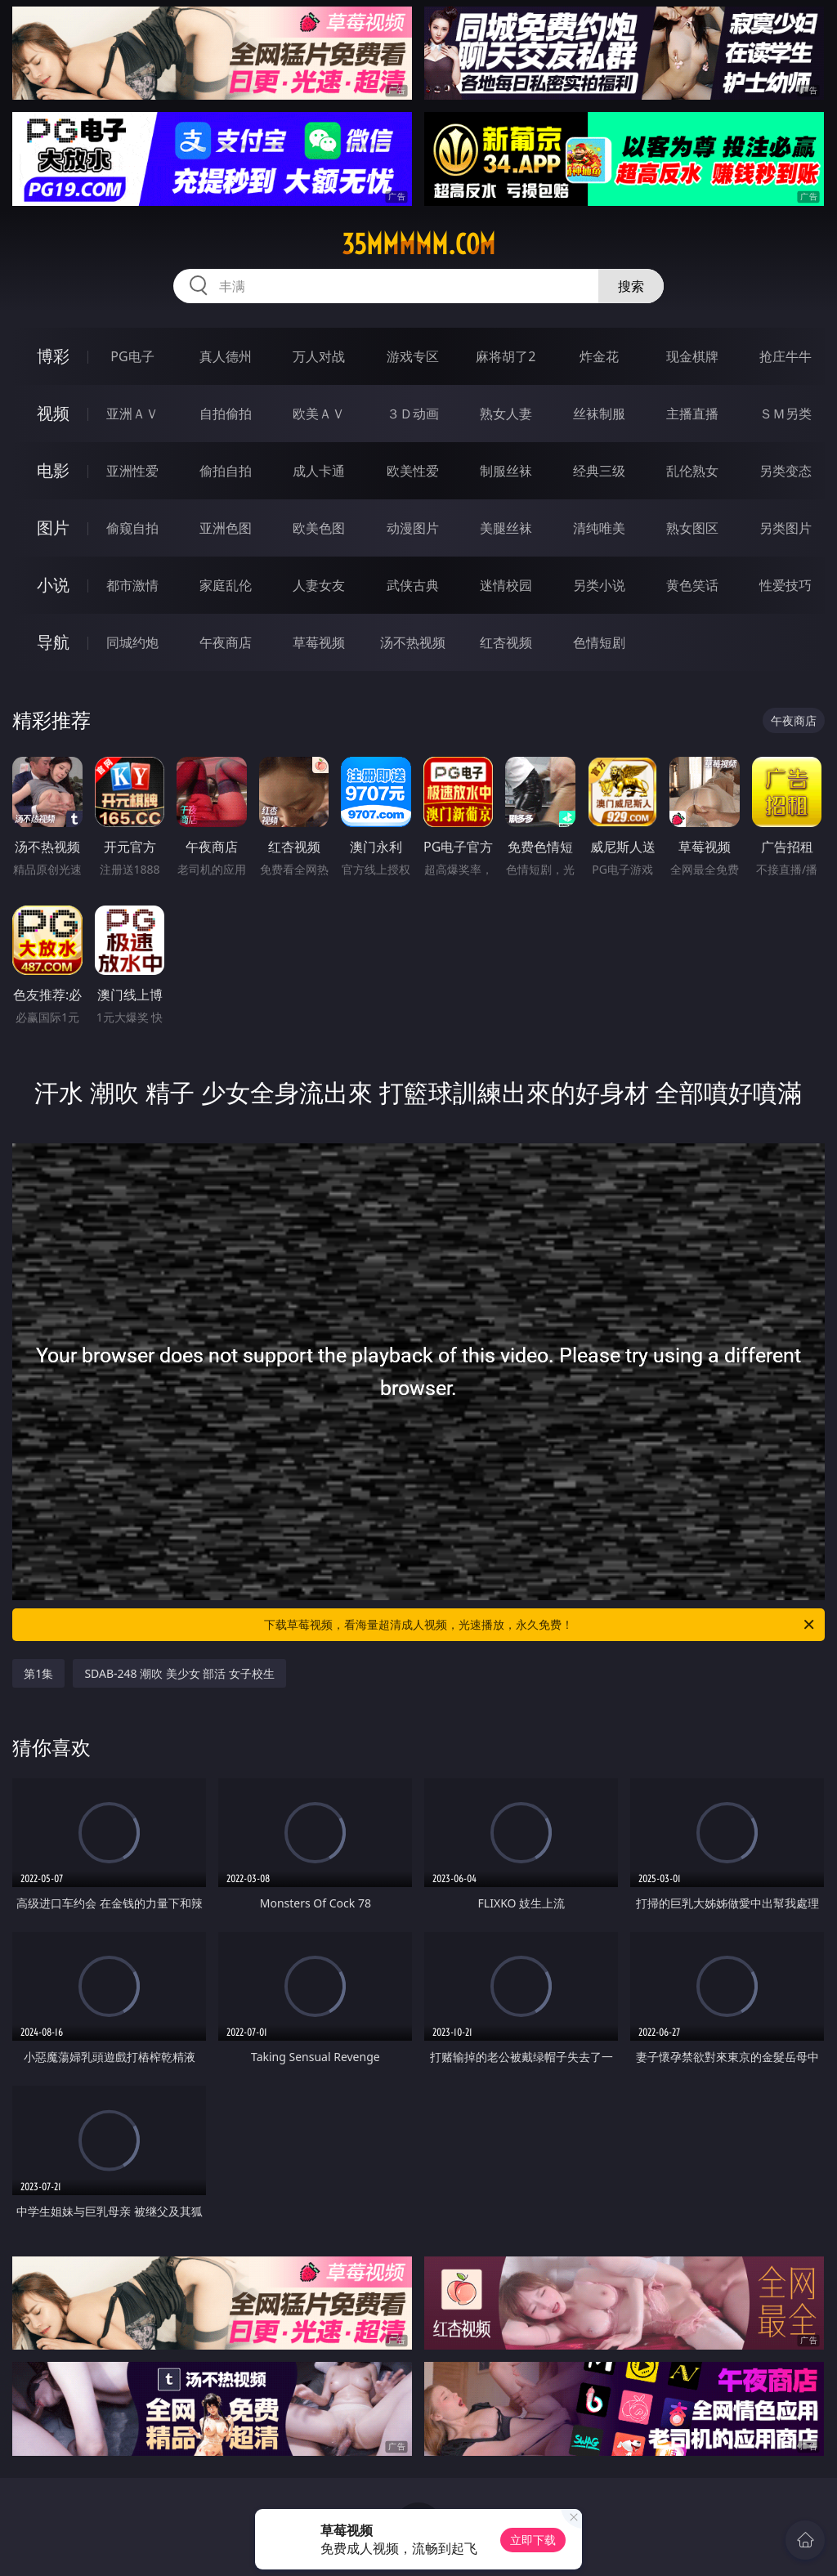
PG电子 (132, 356)
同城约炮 (132, 642)
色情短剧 (599, 642)
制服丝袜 (506, 471)
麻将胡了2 (505, 356)
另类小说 (599, 585)
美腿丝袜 (506, 528)
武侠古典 (413, 585)
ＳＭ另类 (785, 414)
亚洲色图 (225, 528)
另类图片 (785, 528)
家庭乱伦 (225, 585)
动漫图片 (413, 528)
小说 (53, 585)
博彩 (53, 356)
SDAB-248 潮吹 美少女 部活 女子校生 (179, 1673)
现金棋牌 (692, 356)
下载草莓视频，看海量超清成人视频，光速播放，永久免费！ (540, 1625)
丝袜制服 (599, 414)
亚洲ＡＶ (132, 414)
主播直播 (692, 414)
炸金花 (599, 356)
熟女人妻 (506, 414)
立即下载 (533, 2539)
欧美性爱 (413, 471)
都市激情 (132, 585)
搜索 (631, 286)
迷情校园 (506, 585)
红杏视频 (506, 642)
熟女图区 (692, 528)
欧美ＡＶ (319, 414)
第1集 (38, 1673)
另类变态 (785, 471)
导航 (53, 642)
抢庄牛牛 (785, 356)
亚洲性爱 (132, 471)
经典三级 (599, 471)
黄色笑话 (692, 585)
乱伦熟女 (692, 471)
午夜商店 (225, 642)
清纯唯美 (599, 528)
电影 (53, 470)
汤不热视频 (412, 642)
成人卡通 (319, 471)
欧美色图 (319, 528)
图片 (53, 528)
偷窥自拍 (132, 528)
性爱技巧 (785, 585)
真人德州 (225, 356)
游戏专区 (413, 356)
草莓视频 (319, 642)
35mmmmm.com (418, 244)
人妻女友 (319, 585)
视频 (53, 413)
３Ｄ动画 (413, 414)
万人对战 (319, 356)
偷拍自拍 (225, 471)
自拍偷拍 (225, 414)
